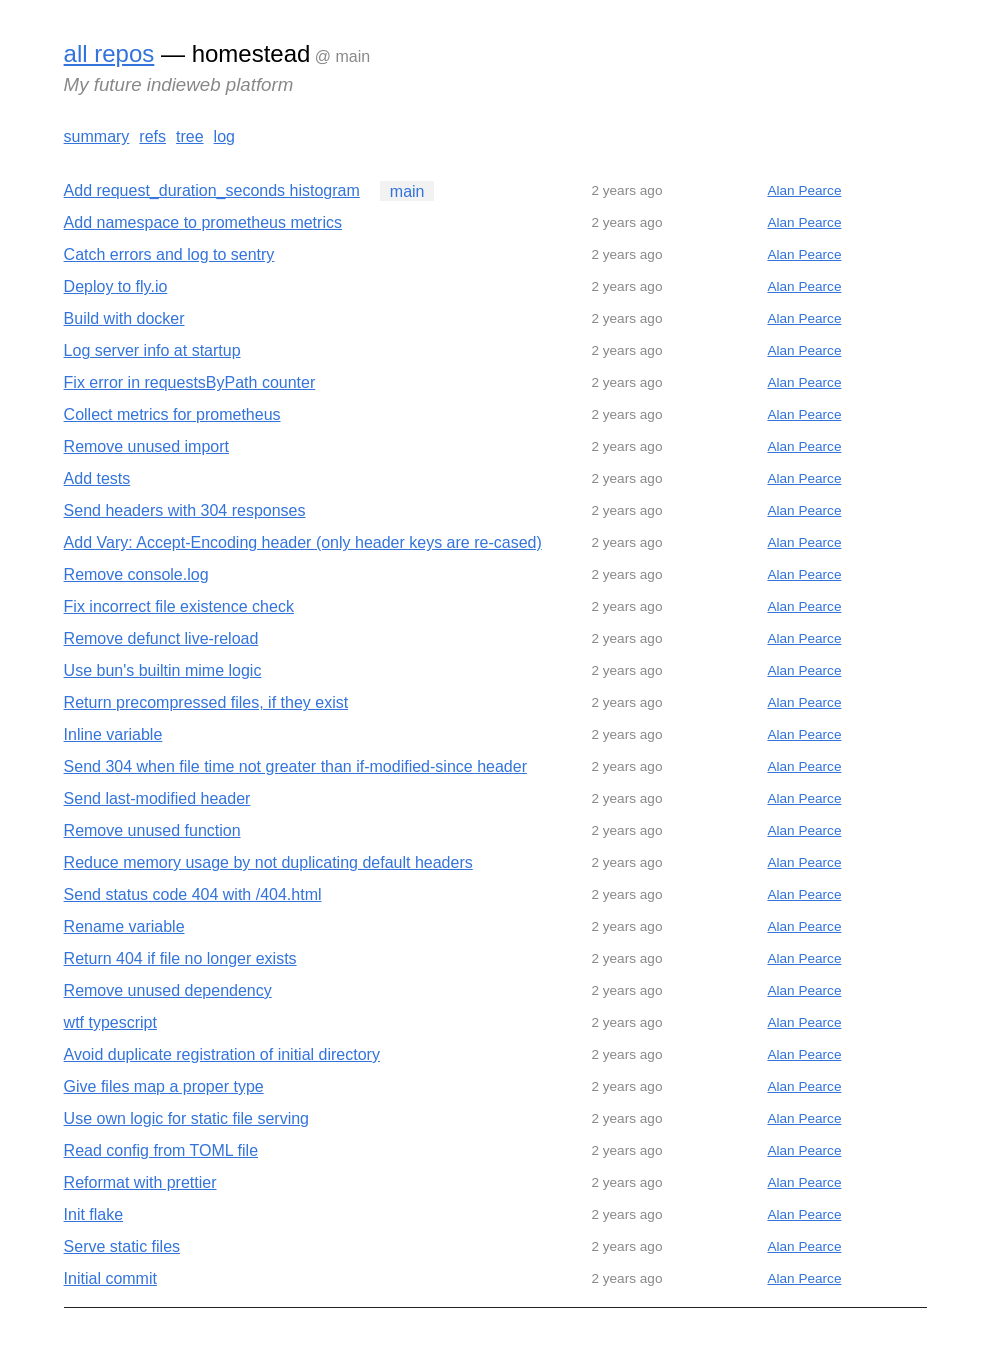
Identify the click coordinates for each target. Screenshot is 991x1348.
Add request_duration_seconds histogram (212, 190)
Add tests (97, 478)
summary (97, 136)
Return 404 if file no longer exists (180, 958)
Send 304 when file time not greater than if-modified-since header (295, 766)
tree (190, 136)
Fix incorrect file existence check (179, 606)
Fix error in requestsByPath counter (190, 382)
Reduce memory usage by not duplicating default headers (268, 862)
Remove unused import (146, 446)
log (224, 136)
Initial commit (110, 1278)
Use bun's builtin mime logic (163, 670)
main (407, 190)
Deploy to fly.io (116, 286)
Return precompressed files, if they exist (206, 702)
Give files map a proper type (164, 1086)
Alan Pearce (804, 190)
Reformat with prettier (140, 1182)
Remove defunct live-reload (161, 638)
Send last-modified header (157, 798)
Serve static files (122, 1246)
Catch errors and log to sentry (169, 254)
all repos (109, 53)
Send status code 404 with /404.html (193, 894)
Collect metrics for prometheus (172, 414)
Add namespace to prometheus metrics (203, 222)
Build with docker (124, 318)
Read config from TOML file (161, 1150)
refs (152, 136)
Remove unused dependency (168, 990)
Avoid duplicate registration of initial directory (222, 1054)
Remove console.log (136, 574)
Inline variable (113, 734)
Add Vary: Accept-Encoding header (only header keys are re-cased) (303, 542)
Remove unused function (152, 830)
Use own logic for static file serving (186, 1118)
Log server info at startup (152, 350)
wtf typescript (110, 1022)
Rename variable (124, 926)
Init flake (94, 1214)
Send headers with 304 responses (185, 510)
